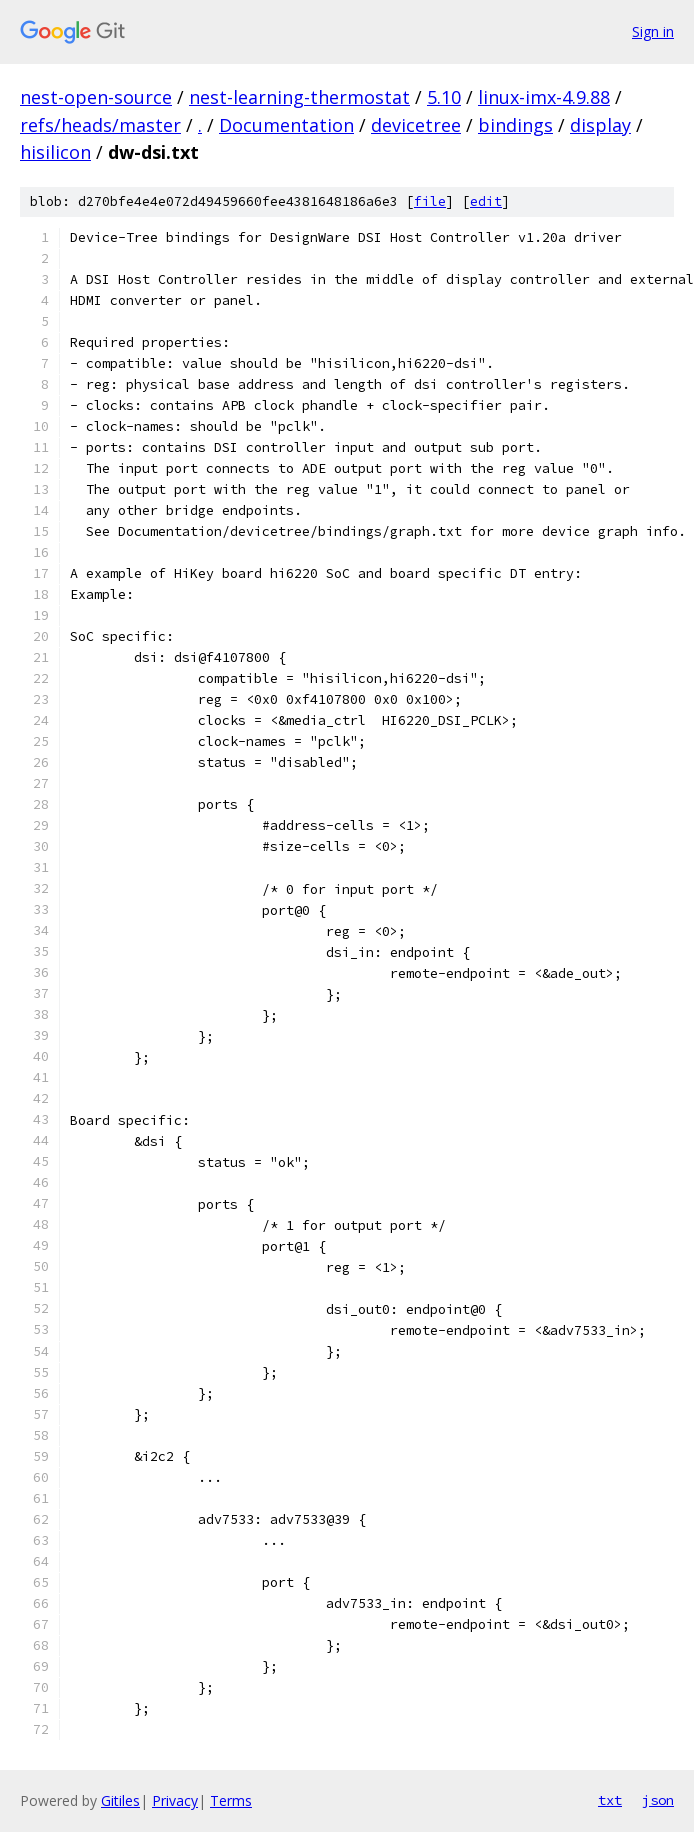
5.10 (444, 97)
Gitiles (120, 1800)
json (658, 1800)
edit (486, 201)
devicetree (416, 125)
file (430, 201)
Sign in (653, 31)
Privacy (175, 1800)
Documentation (286, 125)
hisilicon (55, 152)
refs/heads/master (100, 125)
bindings (515, 125)
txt (610, 1800)
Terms (231, 1800)
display (600, 125)
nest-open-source (96, 97)
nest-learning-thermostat (299, 97)
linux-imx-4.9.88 (544, 97)
